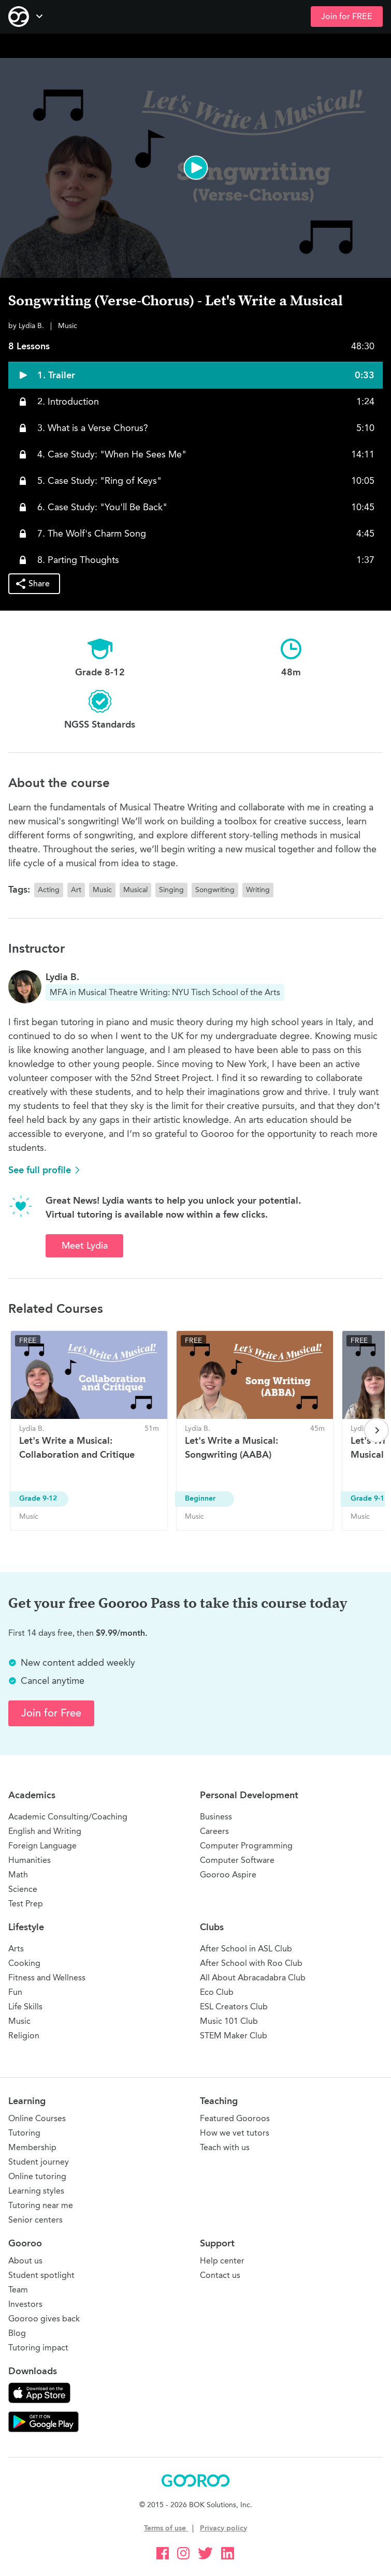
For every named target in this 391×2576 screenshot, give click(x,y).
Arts (16, 1948)
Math (18, 1874)
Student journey (38, 2162)
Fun (15, 1992)
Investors (25, 2304)
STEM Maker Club (233, 2035)
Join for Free (51, 1713)
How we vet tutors (234, 2133)
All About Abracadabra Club (253, 1977)
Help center (222, 2261)
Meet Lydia (85, 1245)
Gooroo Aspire (228, 1874)
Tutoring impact (38, 2347)
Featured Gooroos (235, 2118)
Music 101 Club (229, 2021)
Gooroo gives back (44, 2318)
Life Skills (25, 2006)
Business (216, 1817)
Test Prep (25, 1903)
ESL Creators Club (234, 2006)
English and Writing (44, 1831)
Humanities (29, 1860)
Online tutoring (37, 2176)
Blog (17, 2333)
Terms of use (166, 2528)
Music (19, 2021)
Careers (214, 1831)
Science (22, 1889)
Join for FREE (346, 16)
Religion (23, 2035)
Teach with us (225, 2147)
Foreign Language (42, 1845)
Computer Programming (246, 1845)
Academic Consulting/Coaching (67, 1817)
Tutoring (24, 2133)
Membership (32, 2147)
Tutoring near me (40, 2205)
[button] (195, 168)
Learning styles (36, 2191)
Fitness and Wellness (46, 1977)
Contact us (220, 2275)
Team (18, 2289)
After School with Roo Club (251, 1963)
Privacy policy (223, 2528)
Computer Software (237, 1860)
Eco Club (217, 1992)
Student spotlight (41, 2275)
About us (25, 2261)
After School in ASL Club (246, 1948)
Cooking (24, 1963)
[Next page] (376, 1430)
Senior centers (35, 2220)
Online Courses (37, 2118)
